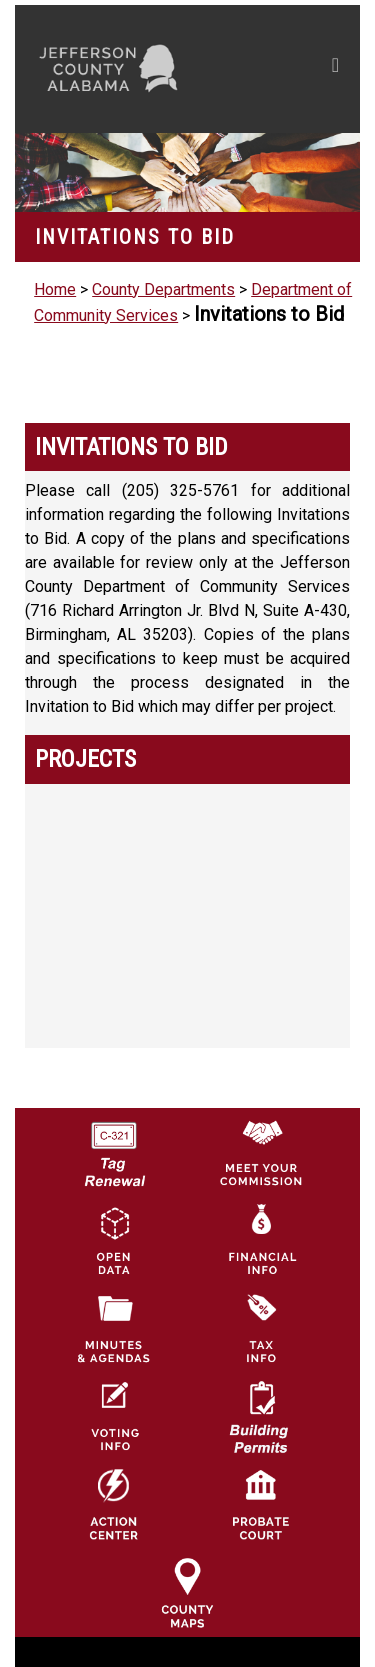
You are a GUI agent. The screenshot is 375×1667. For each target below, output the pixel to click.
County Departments (163, 289)
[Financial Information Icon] (261, 1207)
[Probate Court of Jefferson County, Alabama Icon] (261, 1472)
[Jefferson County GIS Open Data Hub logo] (114, 1207)
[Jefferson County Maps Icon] (187, 1560)
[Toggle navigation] (335, 69)
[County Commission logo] (261, 1119)
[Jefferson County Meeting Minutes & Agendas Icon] (114, 1296)
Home (55, 289)
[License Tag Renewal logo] (114, 1119)
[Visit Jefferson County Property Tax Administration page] (261, 1296)
